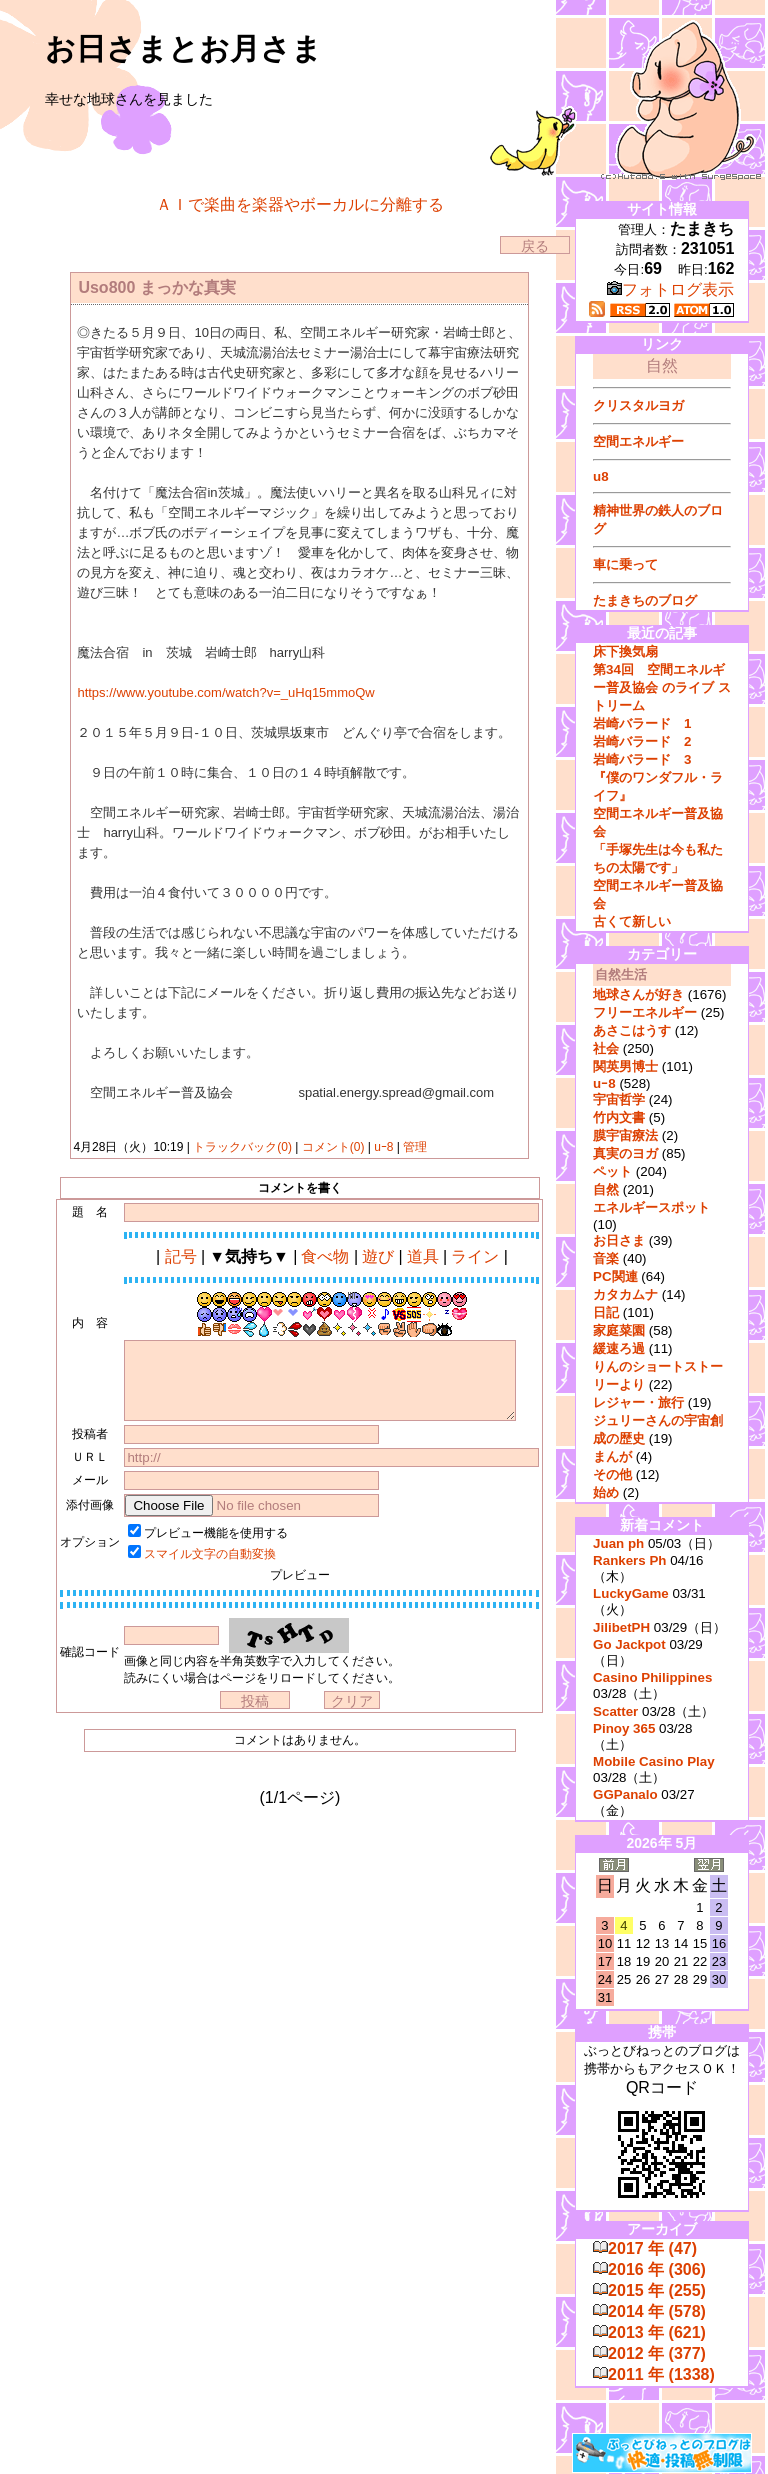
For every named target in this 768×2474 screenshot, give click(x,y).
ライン (475, 1256)
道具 (423, 1256)
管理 (415, 1147)
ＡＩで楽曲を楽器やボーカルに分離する (300, 204)
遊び (378, 1256)
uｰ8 (384, 1147)
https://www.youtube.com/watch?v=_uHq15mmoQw (225, 692)
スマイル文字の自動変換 (210, 1554)
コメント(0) (331, 1147)
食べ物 (325, 1256)
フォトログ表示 (670, 289)
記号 (181, 1256)
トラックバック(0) (242, 1147)
